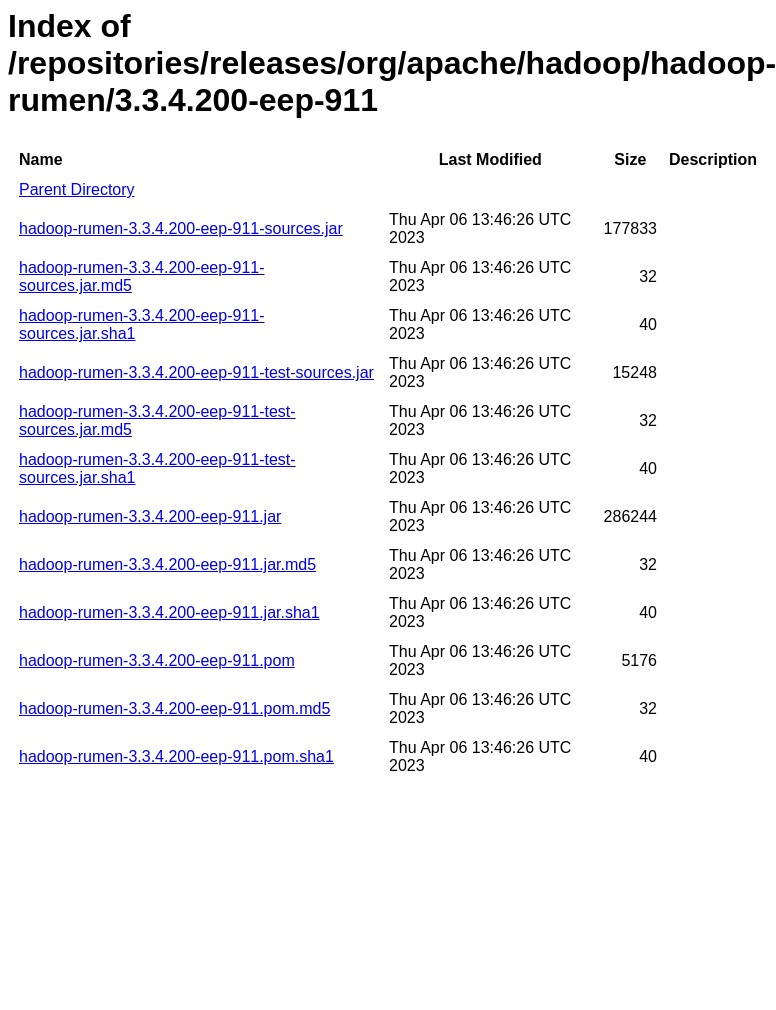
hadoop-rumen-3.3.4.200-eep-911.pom (157, 660)
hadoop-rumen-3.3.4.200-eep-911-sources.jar (181, 228)
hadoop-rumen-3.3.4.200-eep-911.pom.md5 (174, 708)
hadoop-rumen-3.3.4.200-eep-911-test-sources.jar (196, 372)
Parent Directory (77, 189)
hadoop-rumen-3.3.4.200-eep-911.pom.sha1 (176, 756)
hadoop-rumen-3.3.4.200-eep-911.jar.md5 (167, 564)
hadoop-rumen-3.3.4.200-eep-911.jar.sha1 (169, 612)
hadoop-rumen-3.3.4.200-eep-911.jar (150, 516)
